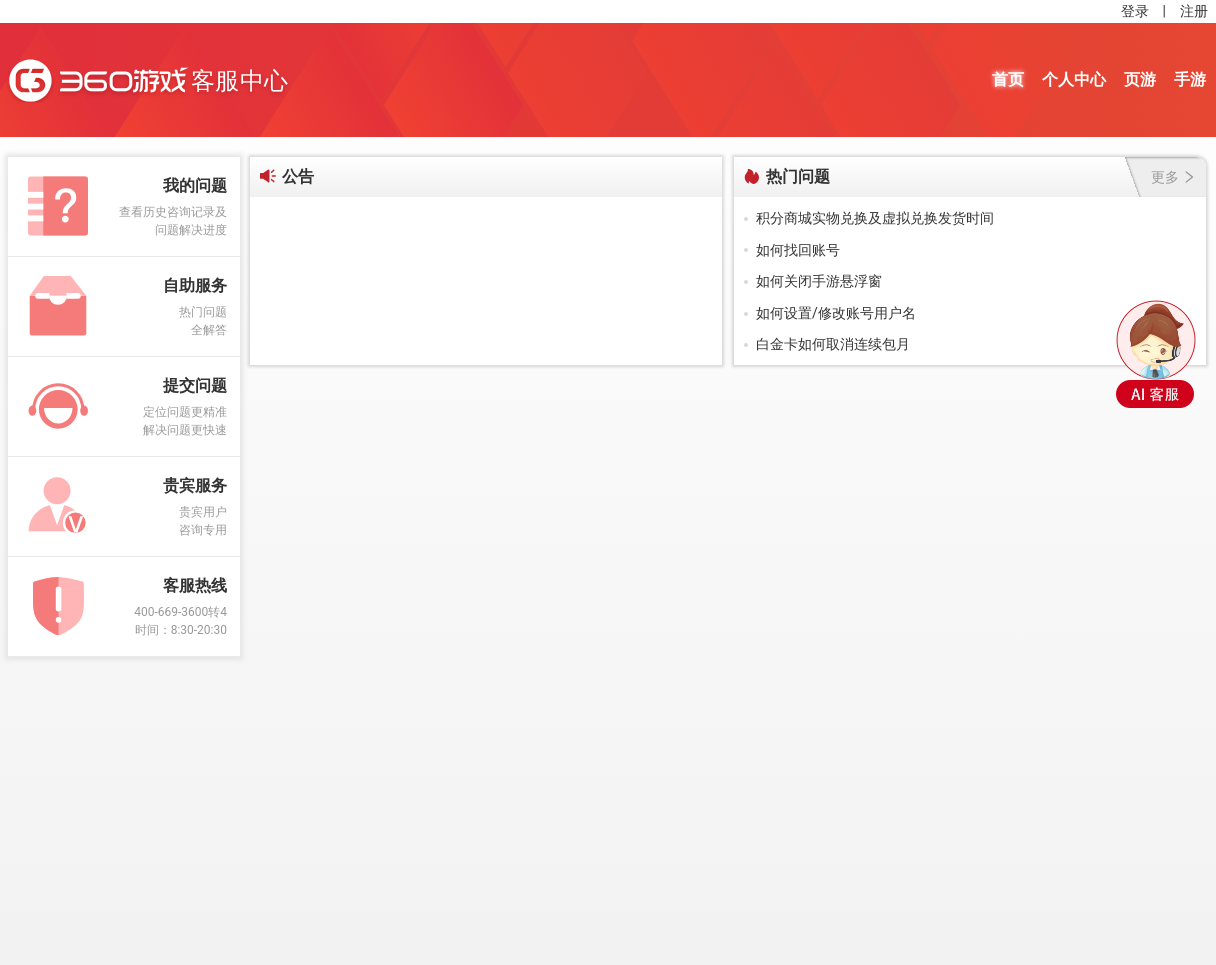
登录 (1135, 11)
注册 (1194, 11)
